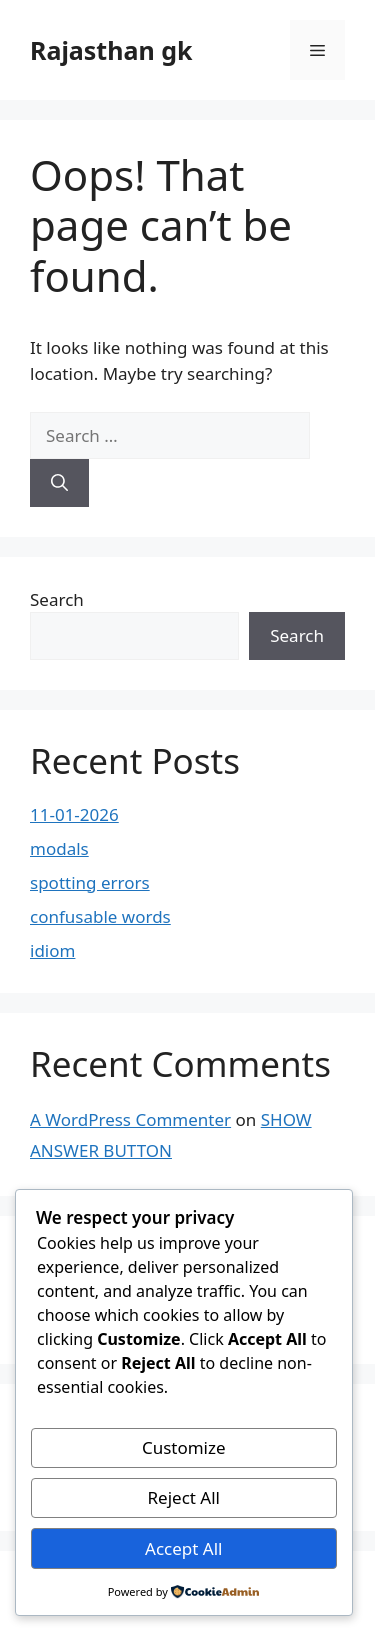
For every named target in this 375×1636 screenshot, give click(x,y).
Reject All (184, 1497)
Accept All (183, 1548)
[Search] (59, 483)
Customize (184, 1447)
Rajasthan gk (111, 50)
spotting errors (90, 882)
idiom (52, 950)
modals (59, 848)
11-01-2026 (74, 814)
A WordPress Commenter (130, 1119)
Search (57, 599)
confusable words (100, 916)
